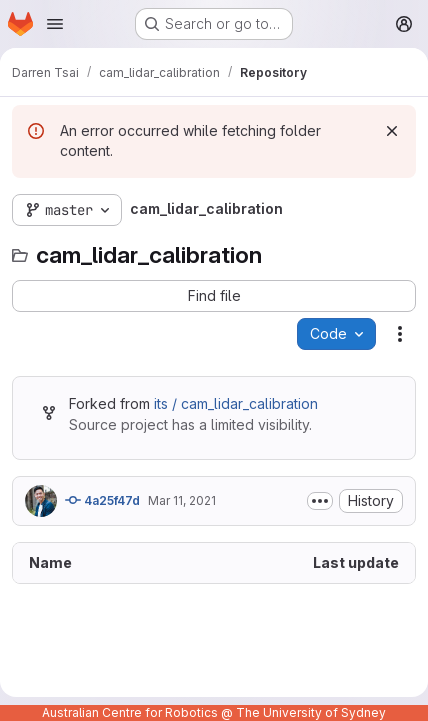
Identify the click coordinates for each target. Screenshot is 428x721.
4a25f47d (102, 500)
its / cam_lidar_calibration (236, 403)
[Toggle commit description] (320, 501)
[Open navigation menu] (55, 24)
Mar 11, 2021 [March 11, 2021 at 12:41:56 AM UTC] (182, 500)
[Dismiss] (392, 131)
